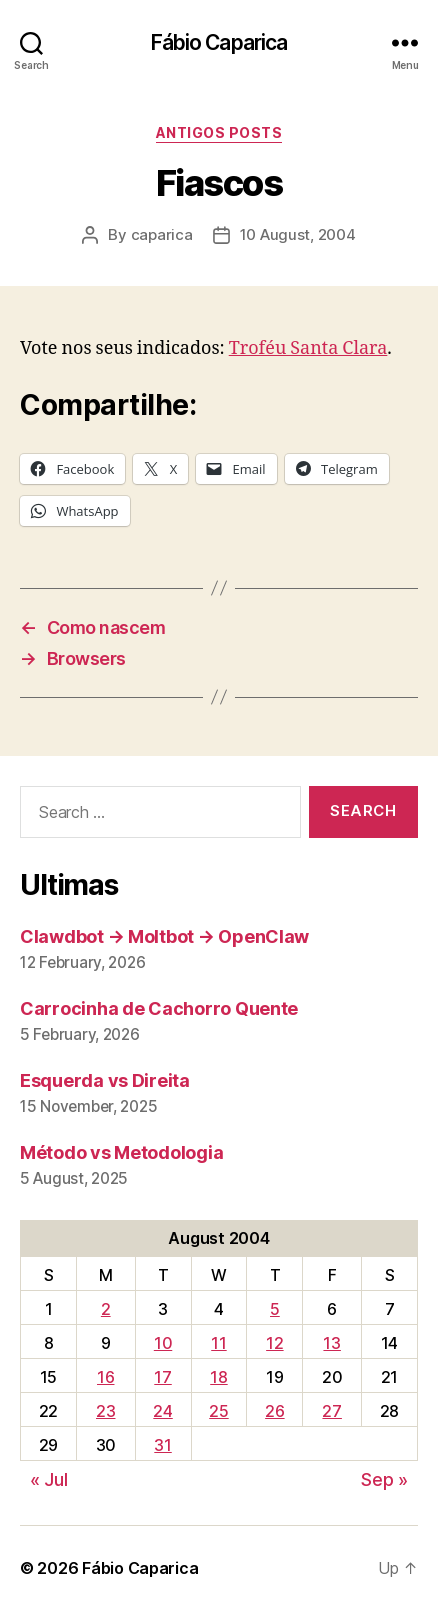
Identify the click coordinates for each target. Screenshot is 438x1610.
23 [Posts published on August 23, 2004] (105, 1411)
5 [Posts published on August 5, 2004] (275, 1309)
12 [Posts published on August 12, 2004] (274, 1343)
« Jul (49, 1479)
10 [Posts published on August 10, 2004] (163, 1343)
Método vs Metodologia (121, 1152)
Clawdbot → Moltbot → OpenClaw (164, 936)
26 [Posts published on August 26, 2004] (274, 1411)
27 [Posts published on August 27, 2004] (331, 1411)
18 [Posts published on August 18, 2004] (218, 1377)
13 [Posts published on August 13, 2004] (331, 1343)
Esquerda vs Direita (105, 1080)
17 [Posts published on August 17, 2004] (162, 1377)
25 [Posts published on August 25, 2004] (218, 1411)
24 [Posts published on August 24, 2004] (162, 1411)
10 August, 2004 (298, 234)
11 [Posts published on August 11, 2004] (218, 1343)
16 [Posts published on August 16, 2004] (105, 1377)
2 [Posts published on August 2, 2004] (106, 1309)
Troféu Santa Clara (308, 348)
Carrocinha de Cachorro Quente (159, 1008)
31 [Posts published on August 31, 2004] (162, 1445)
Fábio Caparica (219, 42)
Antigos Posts (219, 132)
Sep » (384, 1479)
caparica (162, 234)
